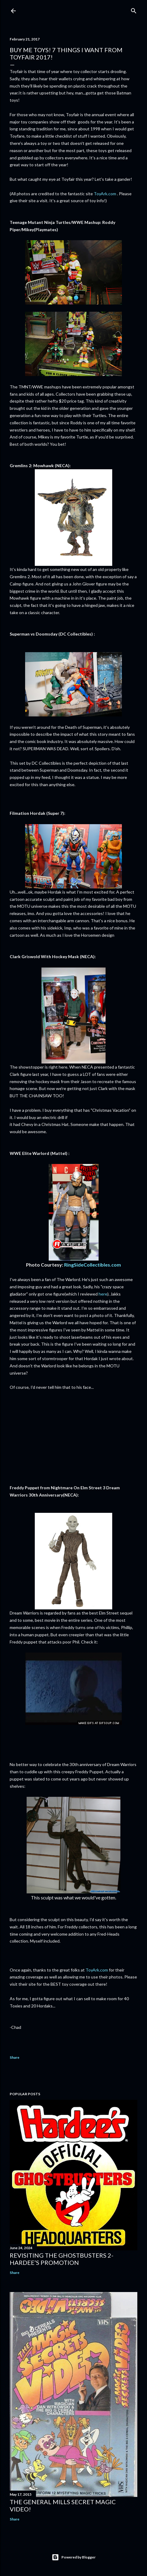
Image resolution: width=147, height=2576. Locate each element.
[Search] (133, 9)
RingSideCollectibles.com (92, 1264)
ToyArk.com (105, 193)
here (102, 1293)
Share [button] (14, 2057)
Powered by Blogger (74, 2557)
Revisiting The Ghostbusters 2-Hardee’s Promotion (61, 2259)
